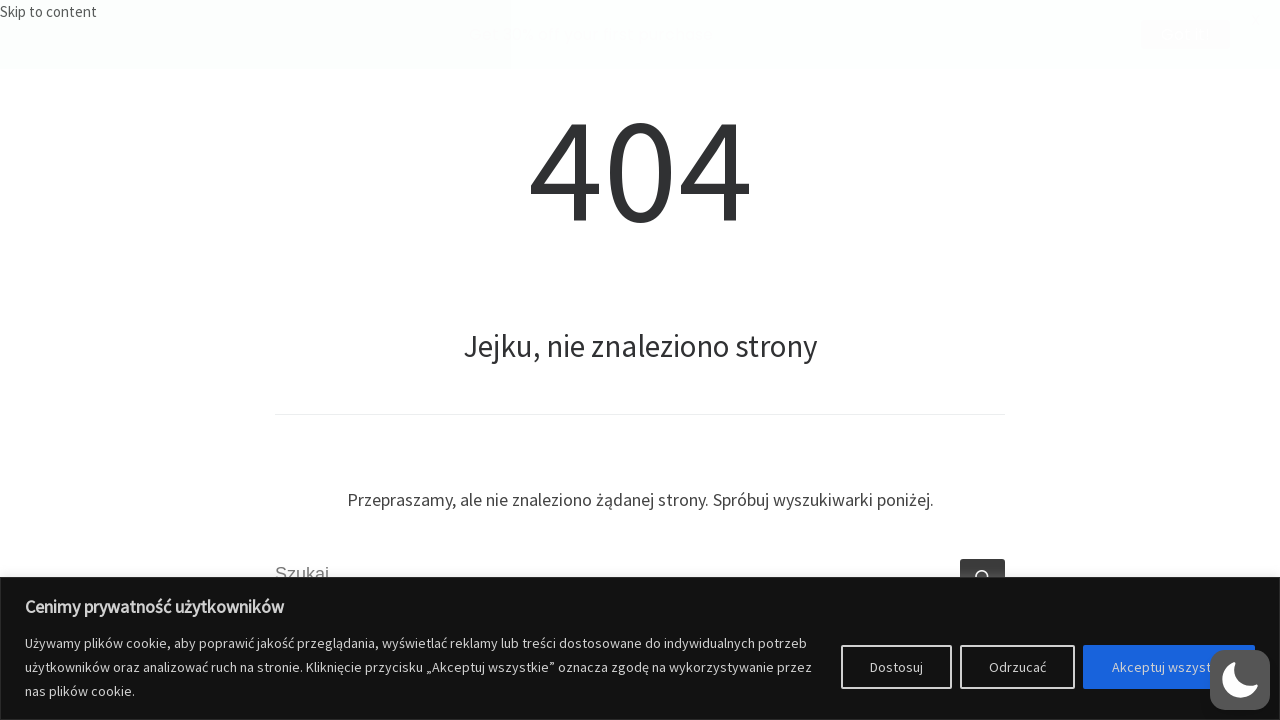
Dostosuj (896, 667)
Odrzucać (1017, 667)
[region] (640, 648)
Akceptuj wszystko (1169, 667)
